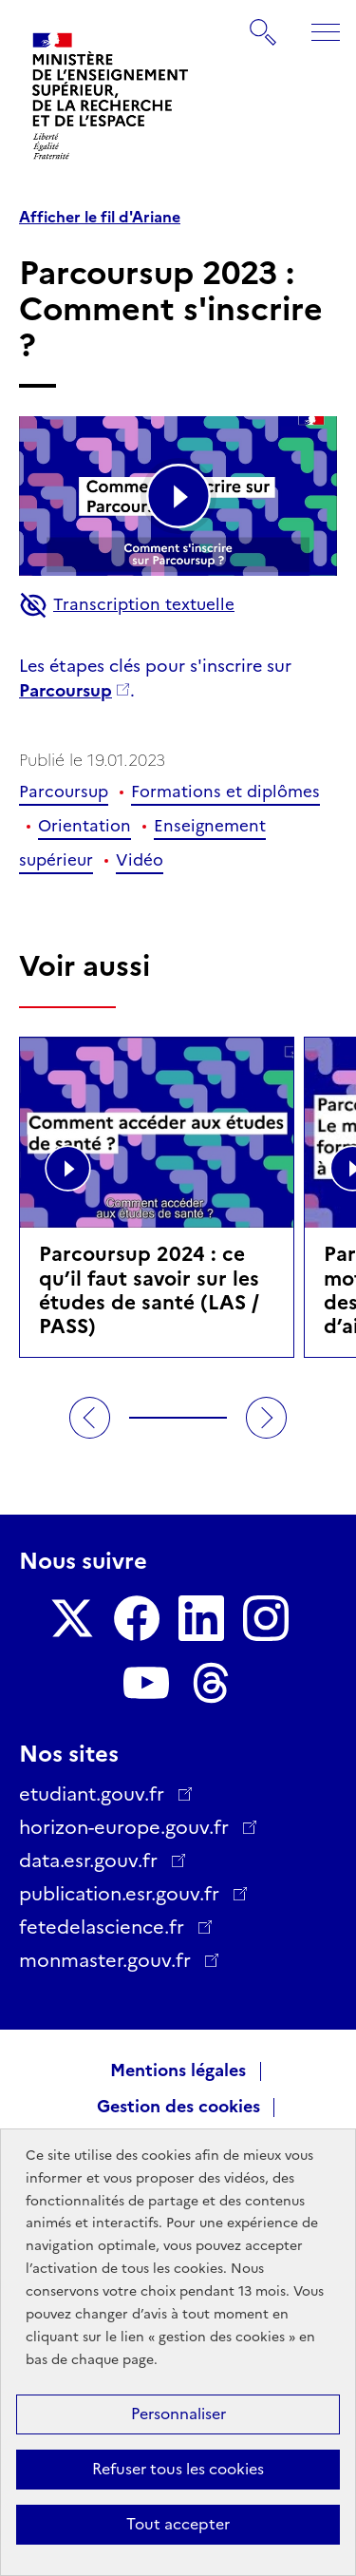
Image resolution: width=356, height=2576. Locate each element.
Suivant (267, 1418)
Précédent (90, 1418)
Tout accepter (178, 2524)
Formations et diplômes (225, 791)
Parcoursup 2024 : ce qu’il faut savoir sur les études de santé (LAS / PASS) (149, 1290)
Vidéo (139, 859)
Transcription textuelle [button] (126, 605)
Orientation (84, 825)
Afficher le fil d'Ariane (99, 217)
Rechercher (264, 23)
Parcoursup (65, 690)
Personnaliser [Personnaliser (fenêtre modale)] (178, 2414)
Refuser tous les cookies (178, 2469)
